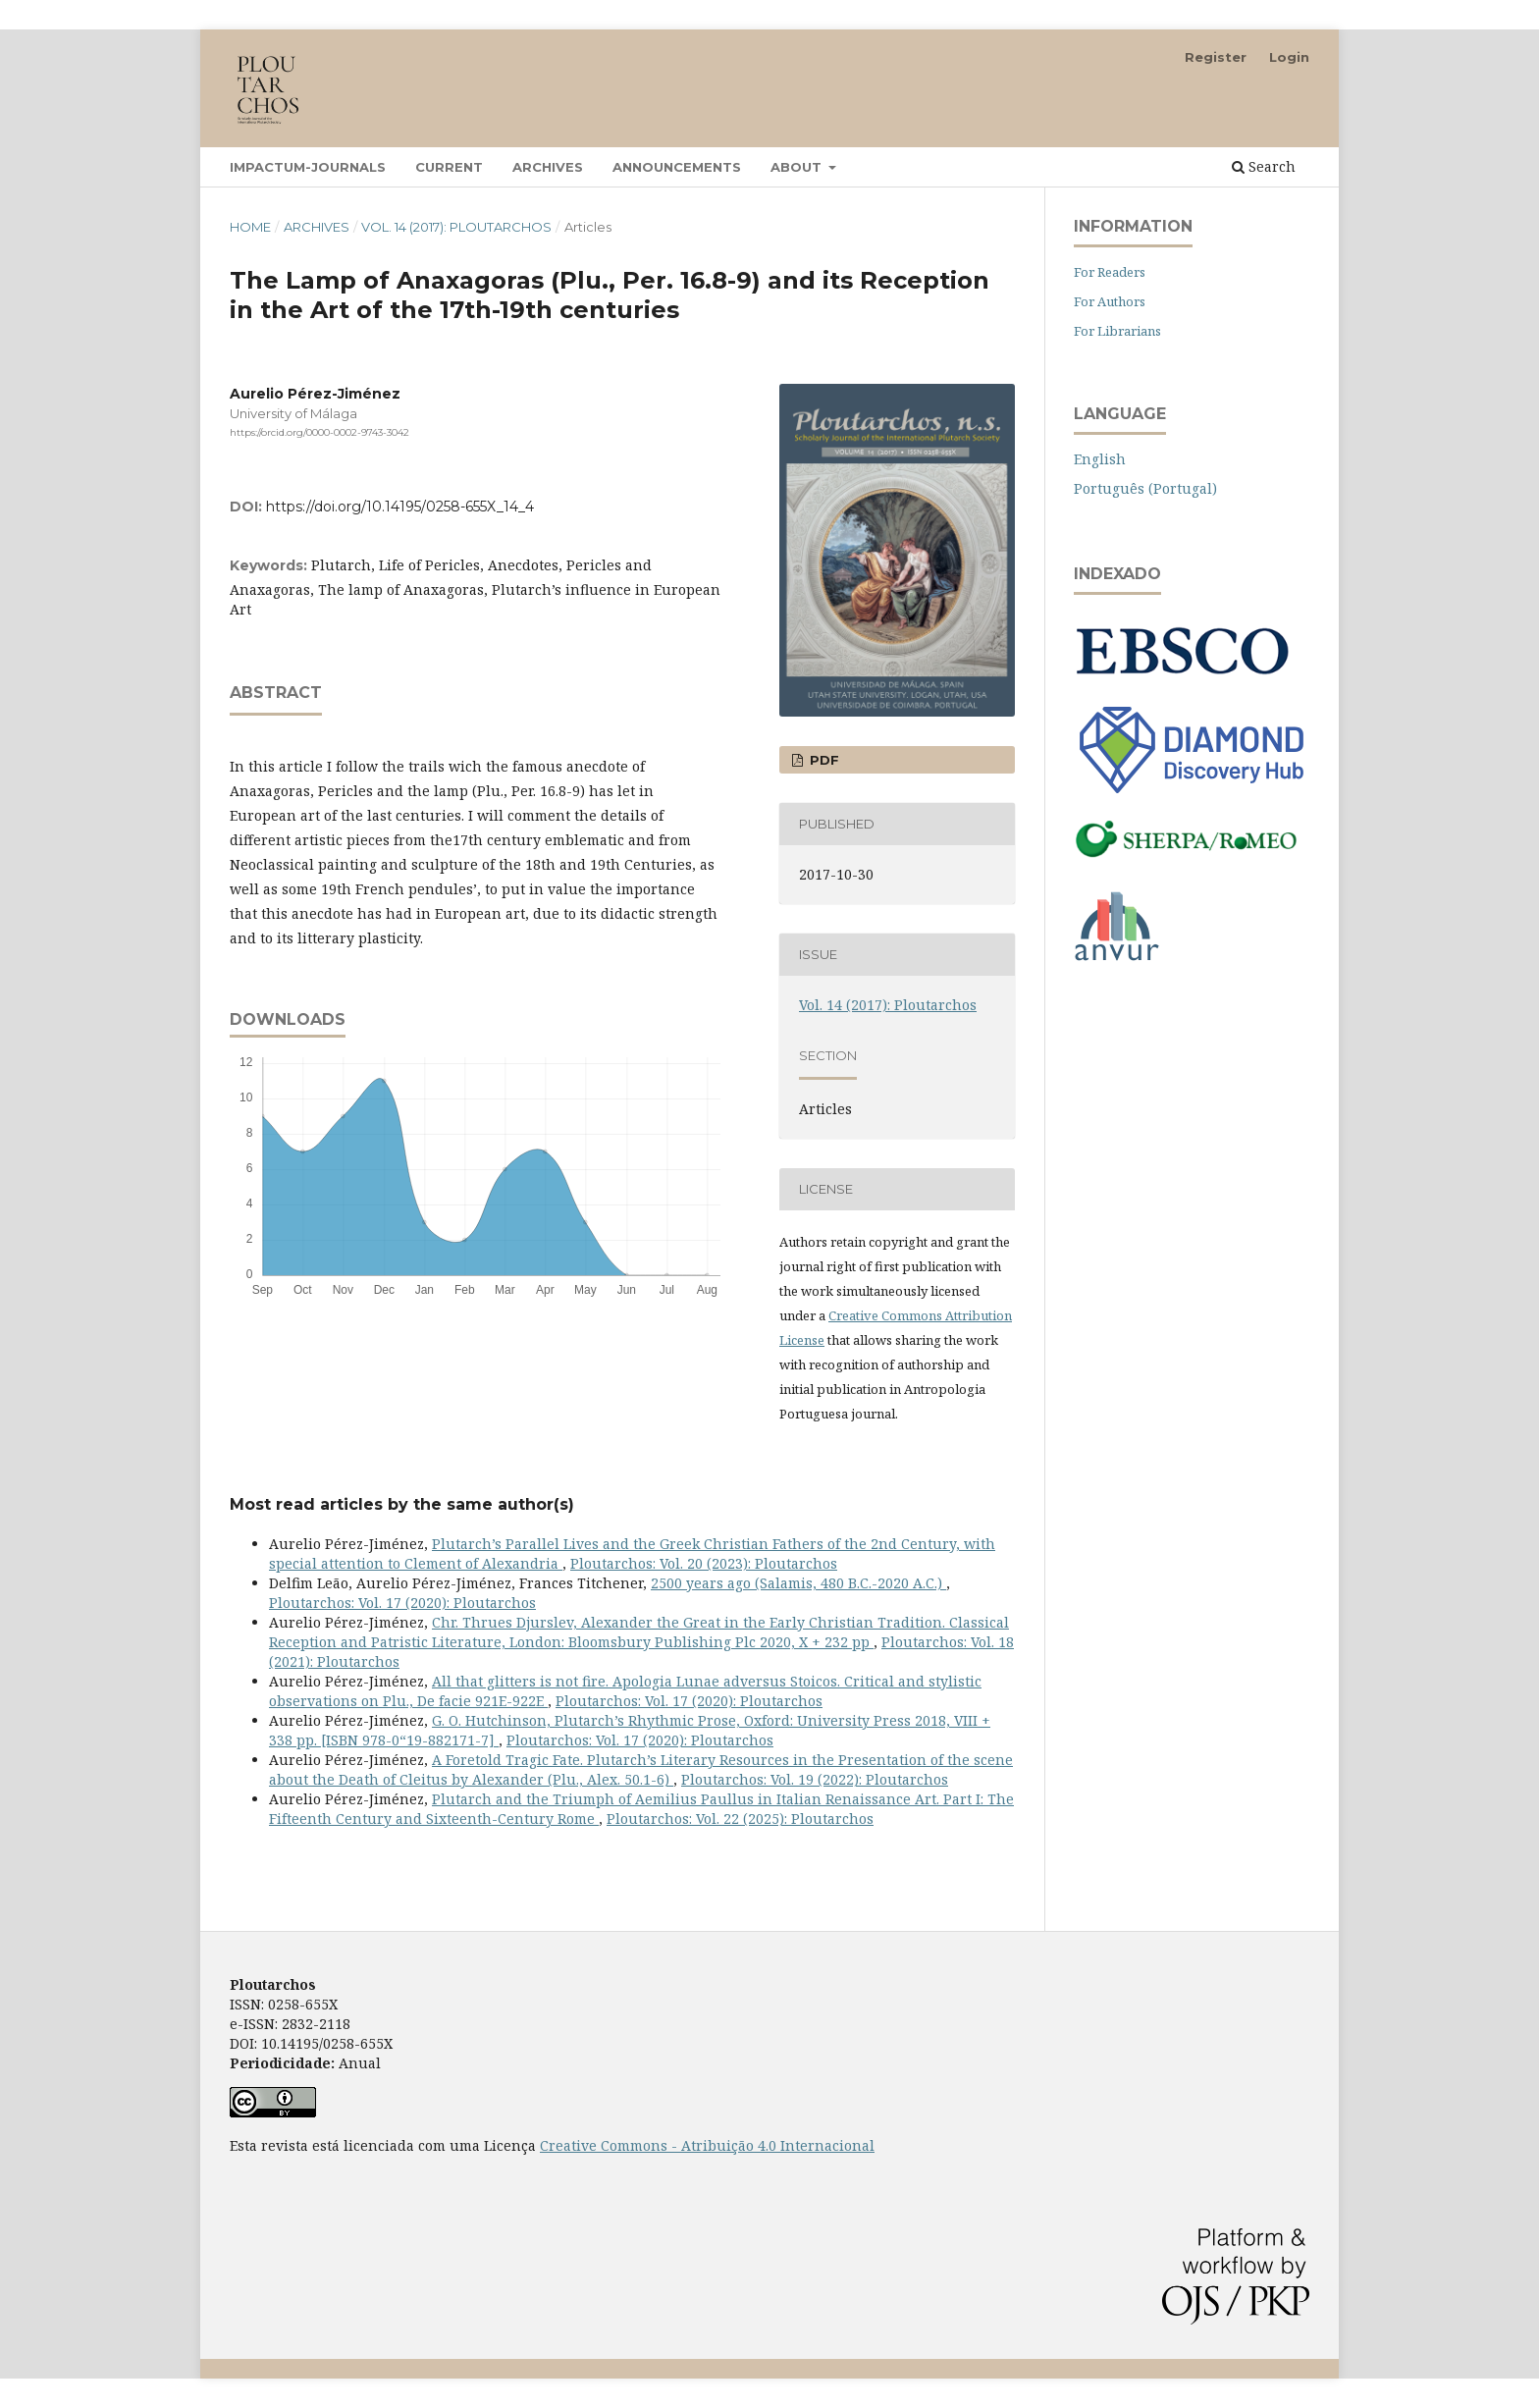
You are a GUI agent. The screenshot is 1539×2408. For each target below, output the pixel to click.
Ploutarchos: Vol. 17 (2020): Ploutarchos (402, 1602)
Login (1289, 57)
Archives (547, 167)
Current (449, 167)
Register (1216, 57)
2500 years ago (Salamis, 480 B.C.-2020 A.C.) (798, 1583)
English (1100, 459)
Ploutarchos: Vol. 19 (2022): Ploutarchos (814, 1779)
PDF (822, 760)
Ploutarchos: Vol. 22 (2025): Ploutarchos (740, 1818)
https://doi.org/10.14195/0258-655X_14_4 (400, 506)
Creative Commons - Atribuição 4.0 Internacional (707, 2145)
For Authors (1109, 301)
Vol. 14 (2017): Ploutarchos (456, 227)
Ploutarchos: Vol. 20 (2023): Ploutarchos (703, 1563)
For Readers (1109, 272)
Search (1264, 166)
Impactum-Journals (308, 167)
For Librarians (1117, 331)
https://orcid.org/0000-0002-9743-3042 (319, 432)
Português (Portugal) (1145, 488)
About (797, 167)
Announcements (676, 167)
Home (250, 227)
